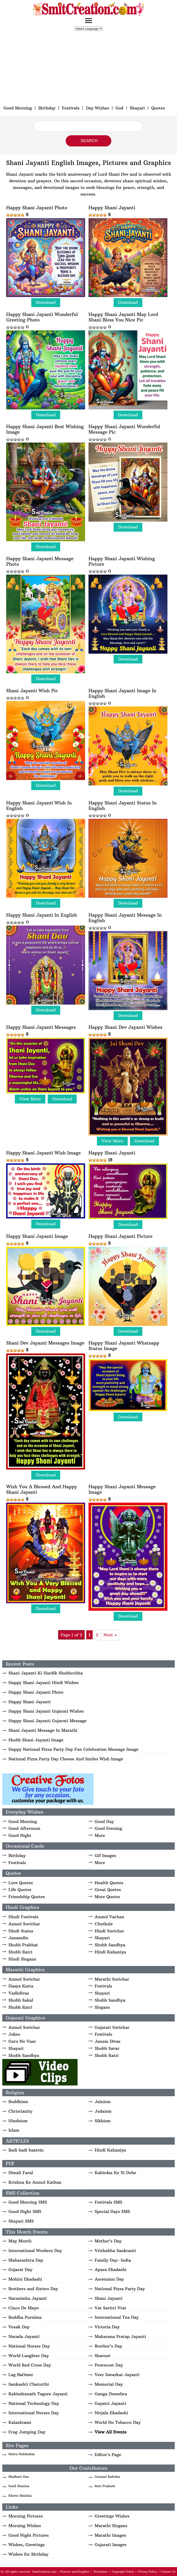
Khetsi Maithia (20, 2496)
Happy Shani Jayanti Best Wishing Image (45, 429)
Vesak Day (19, 2326)
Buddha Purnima (25, 2317)
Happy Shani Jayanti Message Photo (39, 561)
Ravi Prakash (105, 2486)
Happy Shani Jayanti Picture (120, 1236)
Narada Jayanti (23, 2336)
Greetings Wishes (112, 2516)
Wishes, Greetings (26, 2544)
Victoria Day (107, 2326)
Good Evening (108, 1828)
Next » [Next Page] (110, 1634)
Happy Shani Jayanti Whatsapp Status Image (123, 1345)
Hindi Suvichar (109, 1931)
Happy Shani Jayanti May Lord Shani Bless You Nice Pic (123, 317)
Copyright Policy (123, 2571)
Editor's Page (108, 2454)
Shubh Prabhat (23, 1944)
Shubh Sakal (20, 2000)
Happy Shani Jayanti (111, 207)
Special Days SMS (112, 2211)
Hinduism (18, 2120)
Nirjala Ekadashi (111, 2412)
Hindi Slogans (22, 1959)
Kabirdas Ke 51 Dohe (115, 2172)
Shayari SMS (21, 2221)
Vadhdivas (18, 1993)
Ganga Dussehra (111, 2393)
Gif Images (105, 1855)
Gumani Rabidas (107, 2477)
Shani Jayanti (108, 2298)
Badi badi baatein (26, 2150)
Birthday (47, 108)
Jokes (14, 2034)
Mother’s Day (108, 2241)
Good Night (19, 1835)
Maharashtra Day (25, 2260)
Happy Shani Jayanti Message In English (125, 917)
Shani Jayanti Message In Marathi (42, 1730)
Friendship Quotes (26, 1896)
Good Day (104, 1821)
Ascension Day (109, 2279)
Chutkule (104, 1923)
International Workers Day (35, 2250)
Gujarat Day (20, 2269)
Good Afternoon (24, 1828)
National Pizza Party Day (120, 2288)
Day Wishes (97, 108)
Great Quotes (108, 1889)
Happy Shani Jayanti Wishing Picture (121, 561)
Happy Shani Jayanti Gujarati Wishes (46, 1711)
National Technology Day (33, 2403)
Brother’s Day (108, 2346)
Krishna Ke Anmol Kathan (34, 2182)
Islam (13, 2130)
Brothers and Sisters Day (33, 2288)
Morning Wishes (24, 2525)
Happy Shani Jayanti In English (41, 915)
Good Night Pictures (28, 2535)
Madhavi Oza (18, 2477)
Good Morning (17, 108)
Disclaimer (101, 2571)
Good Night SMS (24, 2211)
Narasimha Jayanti (27, 2298)
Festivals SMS (108, 2202)
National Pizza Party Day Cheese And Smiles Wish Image (65, 1759)
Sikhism (103, 2120)
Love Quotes (20, 1882)
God (119, 108)
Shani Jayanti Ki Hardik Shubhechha (45, 1673)
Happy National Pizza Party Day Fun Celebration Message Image (73, 1749)
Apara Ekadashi (110, 2269)
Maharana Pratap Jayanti (120, 2336)
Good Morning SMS (27, 2202)
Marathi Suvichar (112, 1979)
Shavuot (102, 2355)
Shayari (137, 108)
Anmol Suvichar (24, 1923)
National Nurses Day (29, 2346)
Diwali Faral (20, 2172)
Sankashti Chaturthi (28, 2384)
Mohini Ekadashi (25, 2279)
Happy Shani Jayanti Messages (40, 1027)
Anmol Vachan (109, 1916)
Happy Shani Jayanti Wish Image (43, 1153)
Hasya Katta (20, 1986)
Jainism (103, 2101)
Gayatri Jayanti (110, 2403)
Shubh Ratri (20, 1952)
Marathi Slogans (111, 2525)
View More (30, 1098)
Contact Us (168, 2571)
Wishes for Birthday (28, 2554)
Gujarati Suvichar (112, 2027)
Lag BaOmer (20, 2374)
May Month (19, 2241)
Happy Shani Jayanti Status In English (122, 805)
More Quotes (107, 1896)
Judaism (103, 2111)
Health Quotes (109, 1882)
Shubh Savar (107, 2048)
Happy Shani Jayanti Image (37, 1236)
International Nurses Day (33, 2412)
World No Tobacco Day (118, 2422)
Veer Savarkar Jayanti (117, 2374)
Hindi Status (20, 1931)
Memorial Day (109, 2384)
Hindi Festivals (23, 1916)
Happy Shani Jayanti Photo (36, 207)
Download (46, 302)
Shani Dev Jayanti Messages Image (45, 1343)
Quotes (158, 108)
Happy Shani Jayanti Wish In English (39, 805)
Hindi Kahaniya (110, 1952)
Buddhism (18, 2101)
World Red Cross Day (29, 2365)
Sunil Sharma (18, 2486)
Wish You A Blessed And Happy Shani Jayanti (41, 1489)
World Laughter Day (28, 2355)
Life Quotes (19, 1889)
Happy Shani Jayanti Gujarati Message (47, 1720)
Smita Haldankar (21, 2454)
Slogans (102, 2007)
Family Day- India (113, 2260)
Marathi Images (110, 2535)
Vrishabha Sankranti (115, 2250)
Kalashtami (19, 2422)
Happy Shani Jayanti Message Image (122, 1489)
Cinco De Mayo (23, 2308)
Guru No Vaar (22, 2041)
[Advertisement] (88, 68)
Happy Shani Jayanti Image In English (122, 693)
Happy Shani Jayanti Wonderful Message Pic (124, 429)
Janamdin (18, 1937)
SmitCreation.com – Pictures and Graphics (61, 2571)
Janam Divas (107, 2041)
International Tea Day (117, 2317)
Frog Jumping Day (26, 2432)
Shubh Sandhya (110, 1944)
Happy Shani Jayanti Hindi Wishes (43, 1682)
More (100, 1835)
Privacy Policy (147, 2571)
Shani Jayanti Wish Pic (32, 690)
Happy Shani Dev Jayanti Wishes (125, 1027)
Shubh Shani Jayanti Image (35, 1740)
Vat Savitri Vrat (110, 2308)
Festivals (70, 108)
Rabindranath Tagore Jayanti (38, 2393)
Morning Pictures (25, 2516)
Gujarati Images (110, 2544)
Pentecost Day (109, 2365)
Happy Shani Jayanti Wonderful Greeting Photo (42, 317)
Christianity (20, 2111)
